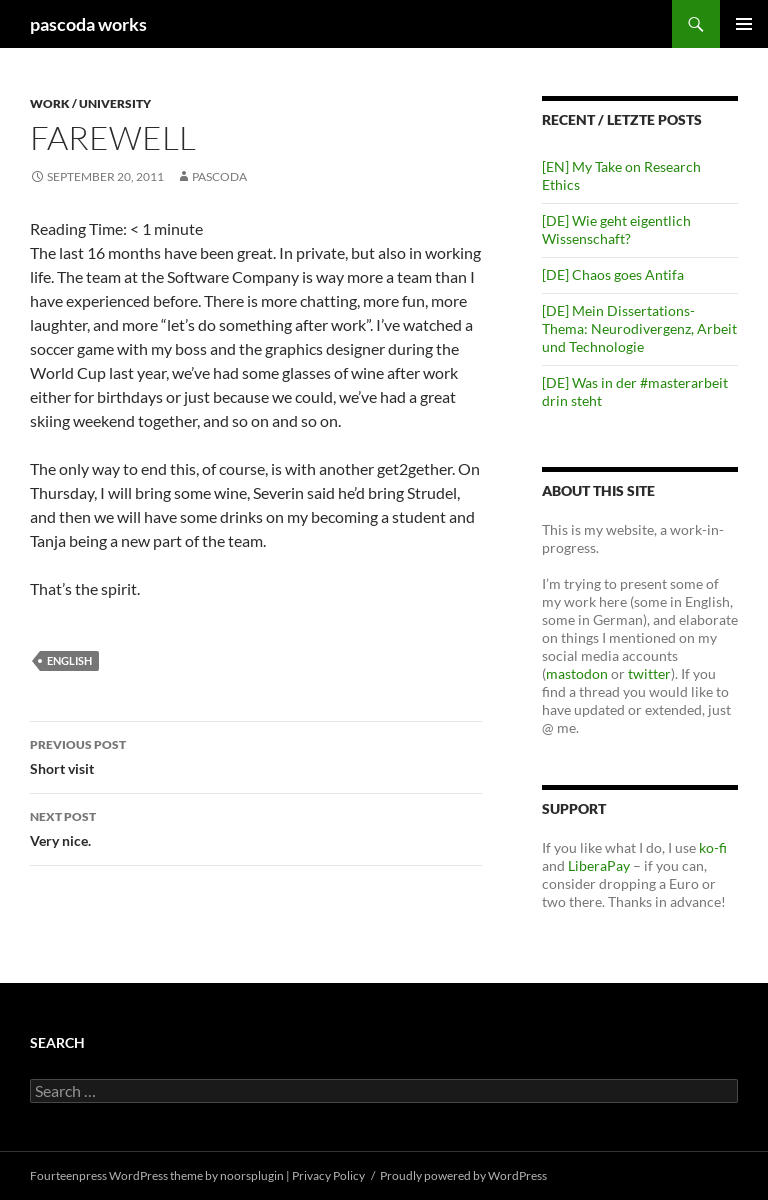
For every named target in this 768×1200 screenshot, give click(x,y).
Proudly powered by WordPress (463, 1175)
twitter (649, 673)
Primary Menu (744, 24)
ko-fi (711, 847)
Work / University (90, 103)
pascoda (219, 176)
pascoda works (88, 24)
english (69, 660)
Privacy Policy (328, 1175)
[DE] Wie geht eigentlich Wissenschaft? (616, 229)
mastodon (577, 673)
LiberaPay (599, 865)
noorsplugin (252, 1175)
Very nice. (256, 827)
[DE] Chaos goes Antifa (613, 274)
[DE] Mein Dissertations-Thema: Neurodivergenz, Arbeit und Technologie (639, 328)
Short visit (256, 755)
